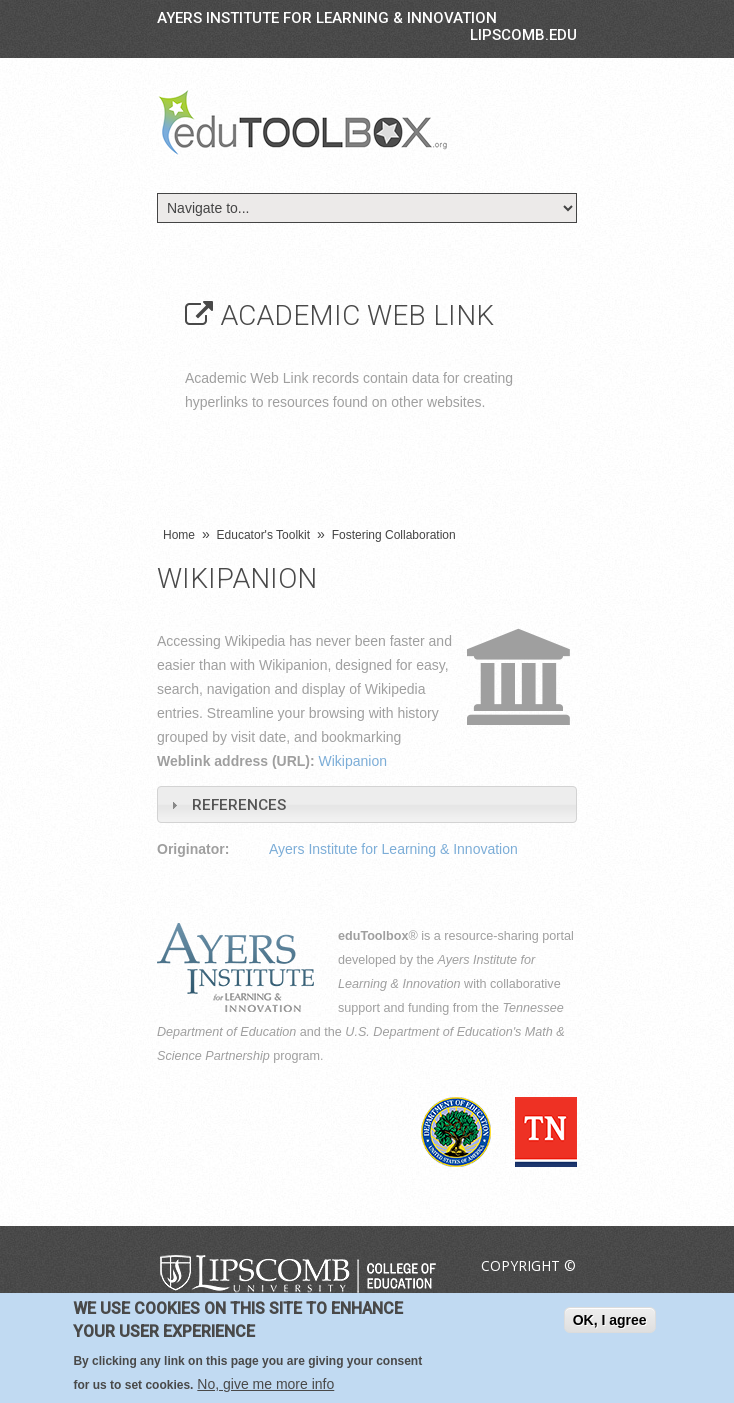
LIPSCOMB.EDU (523, 35)
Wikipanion (353, 761)
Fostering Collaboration (394, 535)
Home (179, 535)
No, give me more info (265, 1384)
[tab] (367, 804)
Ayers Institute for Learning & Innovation (327, 18)
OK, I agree (610, 1320)
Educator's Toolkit (263, 535)
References (239, 805)
